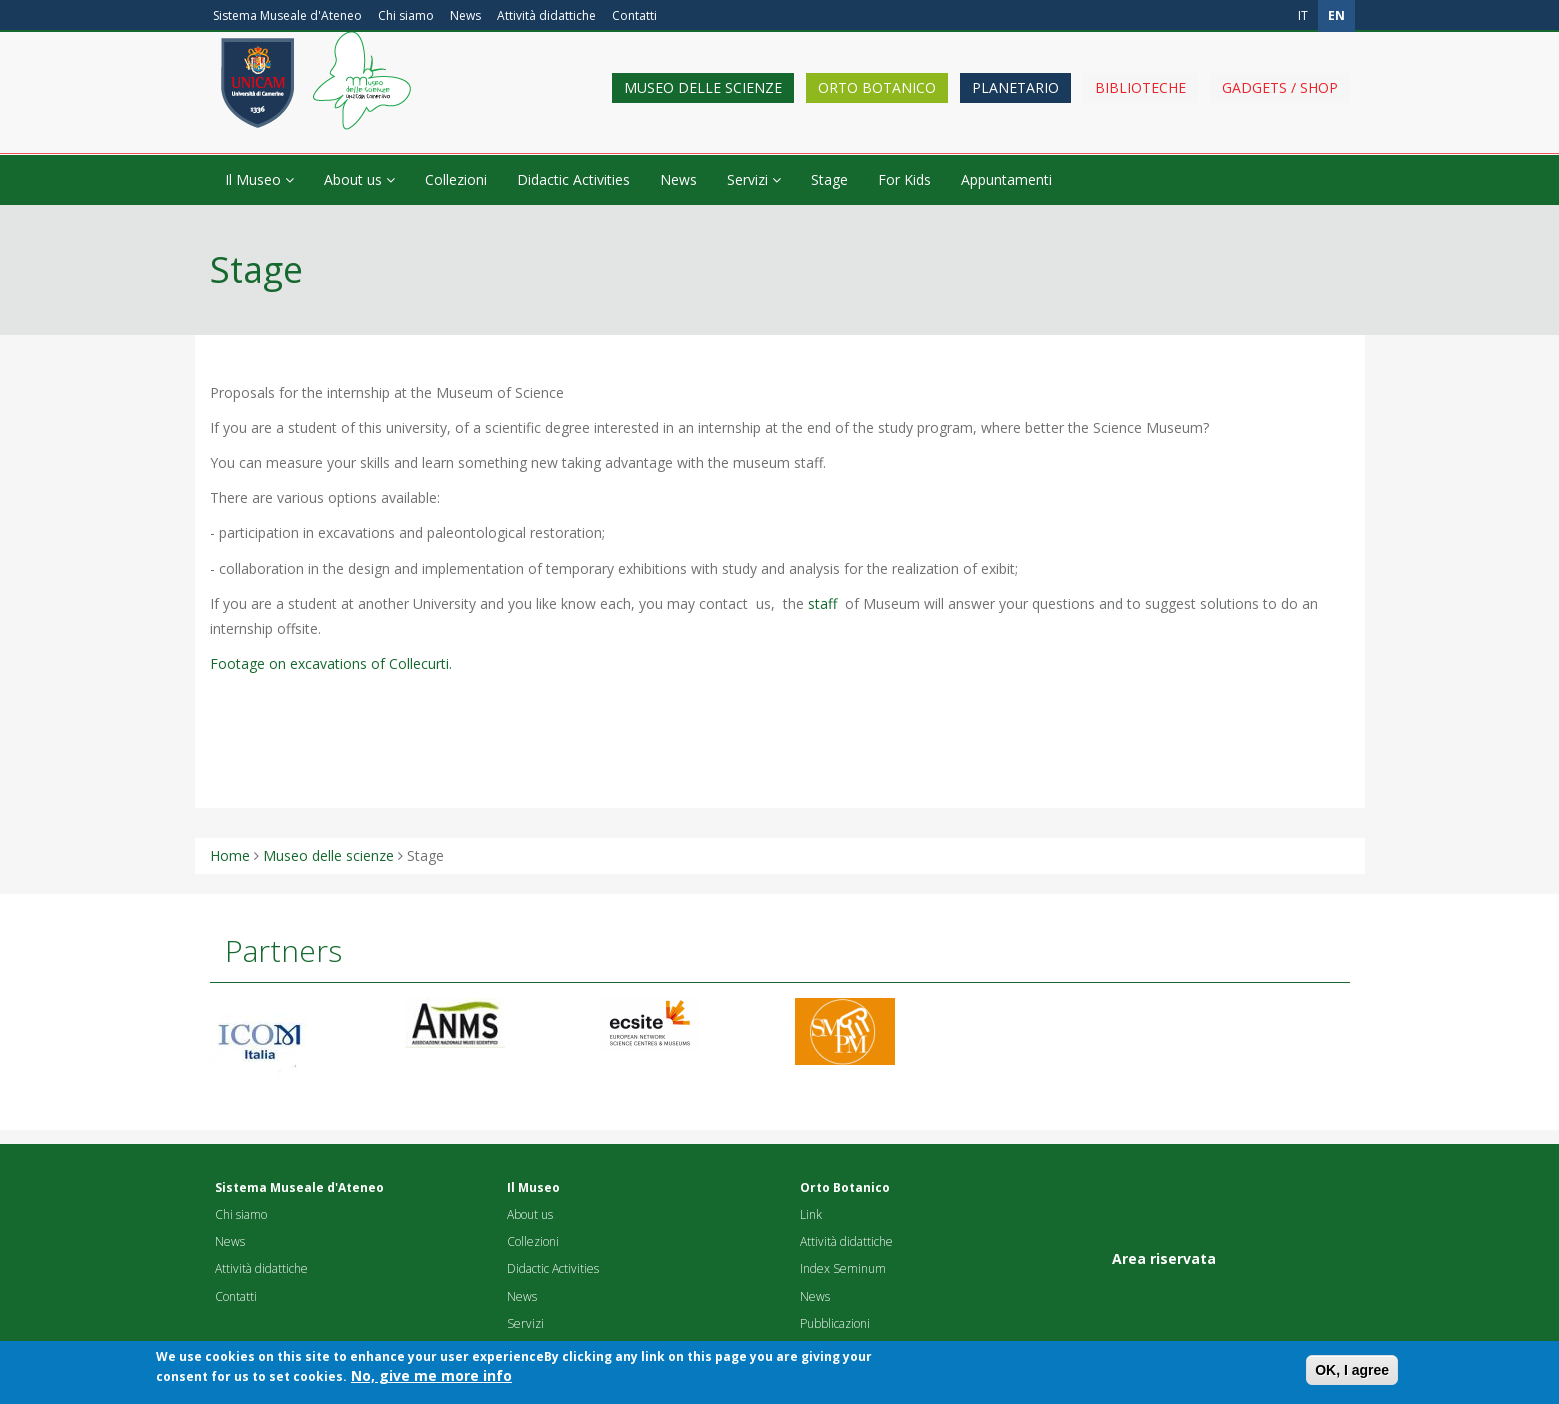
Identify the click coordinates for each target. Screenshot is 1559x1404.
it (1303, 15)
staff (822, 603)
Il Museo (259, 179)
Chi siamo (406, 15)
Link (811, 1214)
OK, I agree (1352, 1375)
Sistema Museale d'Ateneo (287, 15)
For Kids (904, 179)
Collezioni (456, 179)
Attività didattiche (546, 15)
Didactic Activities (573, 179)
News (465, 15)
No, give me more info (431, 1380)
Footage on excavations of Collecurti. (331, 663)
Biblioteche (1140, 102)
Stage (829, 179)
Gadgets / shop (1280, 102)
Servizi (754, 179)
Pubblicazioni (835, 1323)
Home (230, 855)
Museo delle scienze (703, 102)
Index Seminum (843, 1268)
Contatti (634, 15)
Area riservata (1164, 1258)
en (1336, 15)
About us (359, 179)
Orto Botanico (877, 102)
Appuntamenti (1006, 179)
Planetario (1015, 102)
